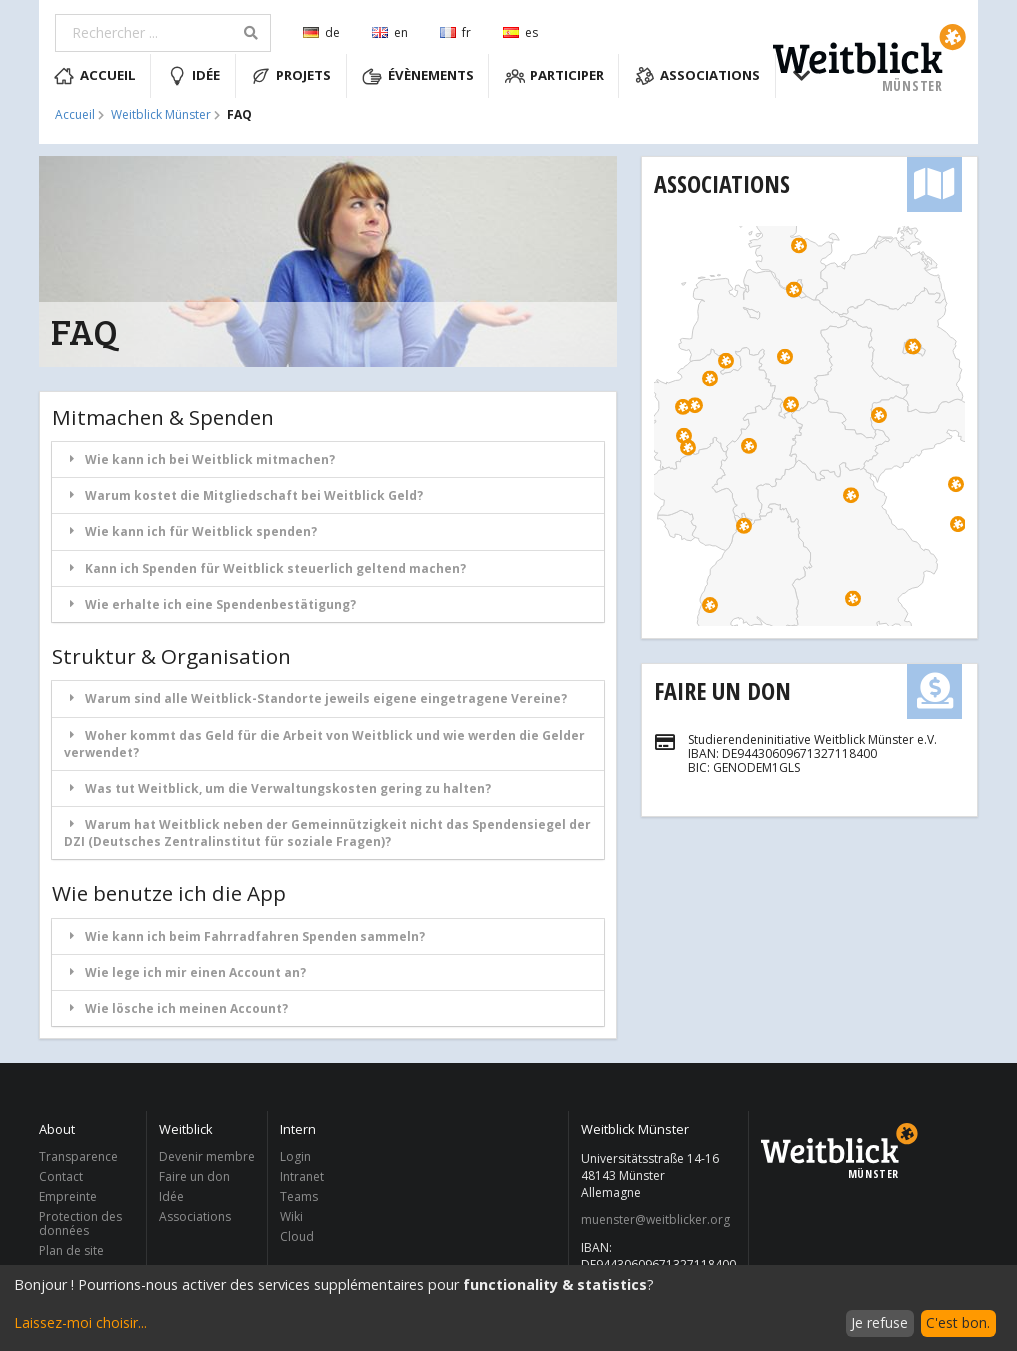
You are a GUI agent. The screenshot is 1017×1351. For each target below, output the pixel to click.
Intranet (302, 1176)
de (321, 32)
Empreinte (68, 1196)
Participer (555, 76)
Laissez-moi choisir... (80, 1322)
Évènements (418, 76)
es (520, 32)
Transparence (78, 1157)
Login (295, 1157)
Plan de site (71, 1250)
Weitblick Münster (161, 115)
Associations (698, 76)
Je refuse (879, 1322)
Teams (299, 1196)
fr (455, 32)
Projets (291, 76)
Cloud (297, 1236)
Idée (194, 76)
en (390, 32)
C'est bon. (958, 1322)
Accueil (95, 76)
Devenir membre (207, 1157)
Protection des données (80, 1223)
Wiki (291, 1216)
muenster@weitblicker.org (655, 1220)
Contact (61, 1176)
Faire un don (722, 690)
